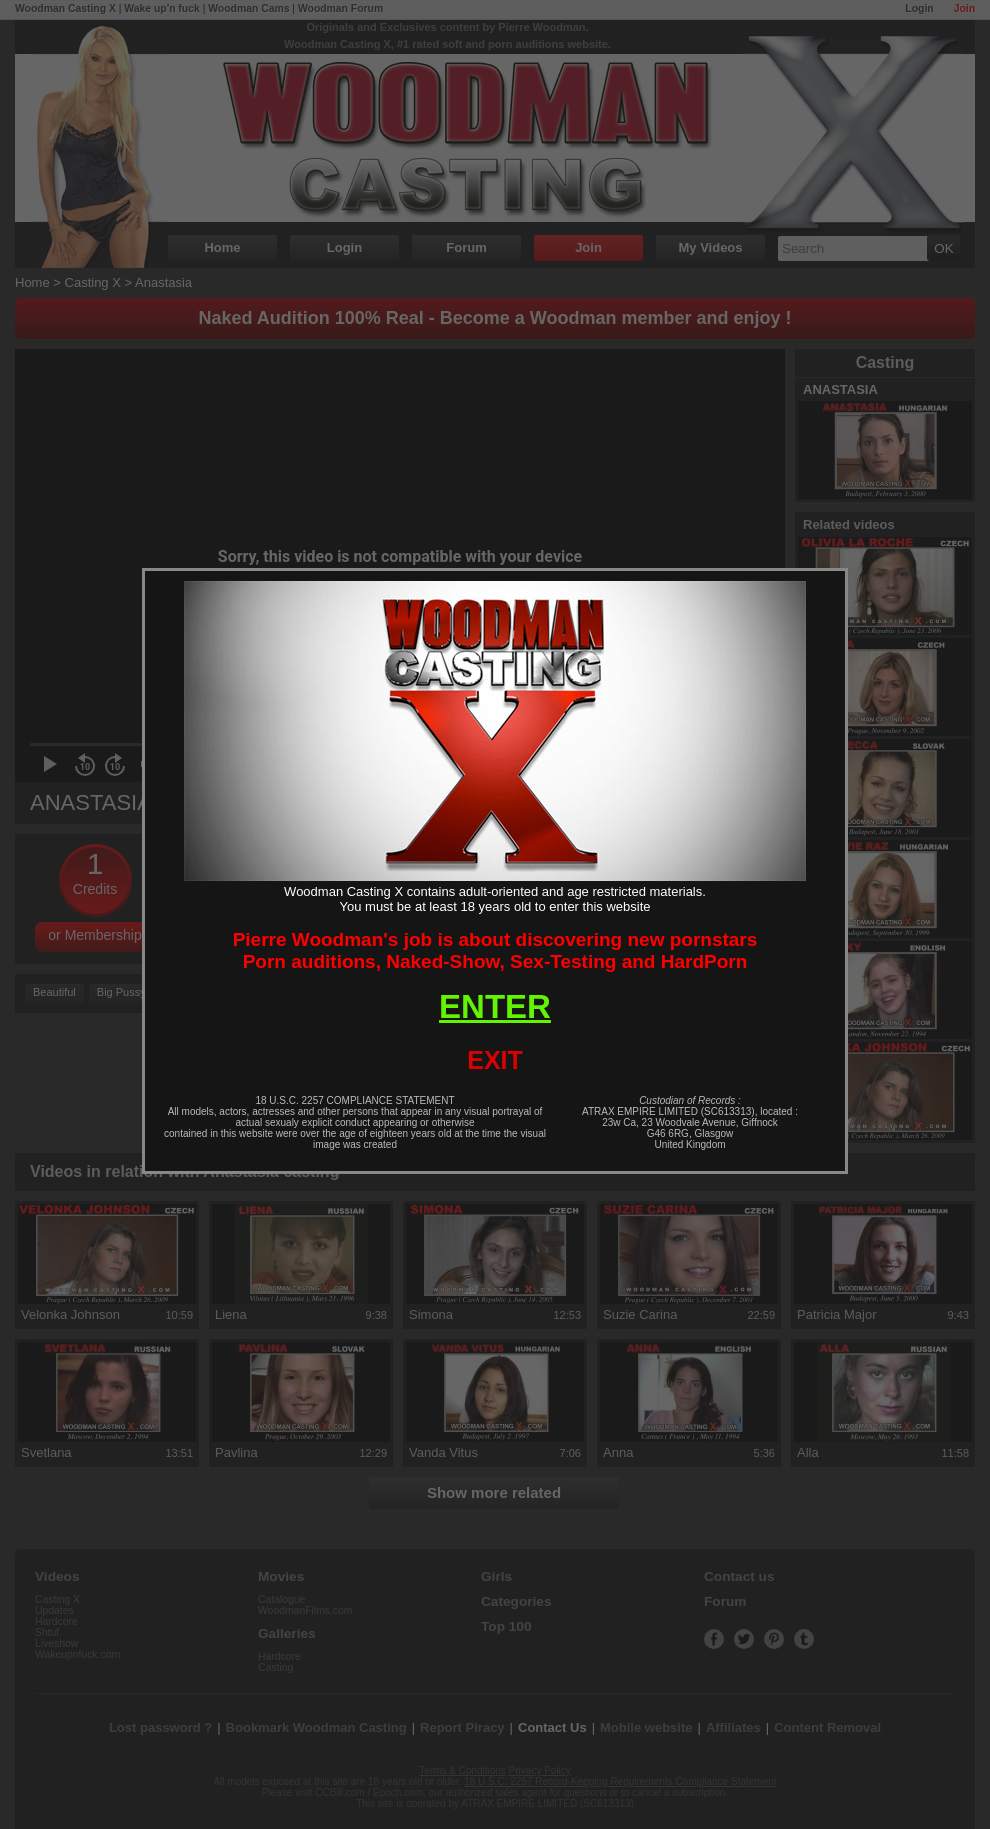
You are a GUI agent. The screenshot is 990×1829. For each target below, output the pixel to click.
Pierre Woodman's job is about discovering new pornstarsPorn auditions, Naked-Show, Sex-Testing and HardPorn (495, 950)
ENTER (495, 1006)
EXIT (495, 1060)
